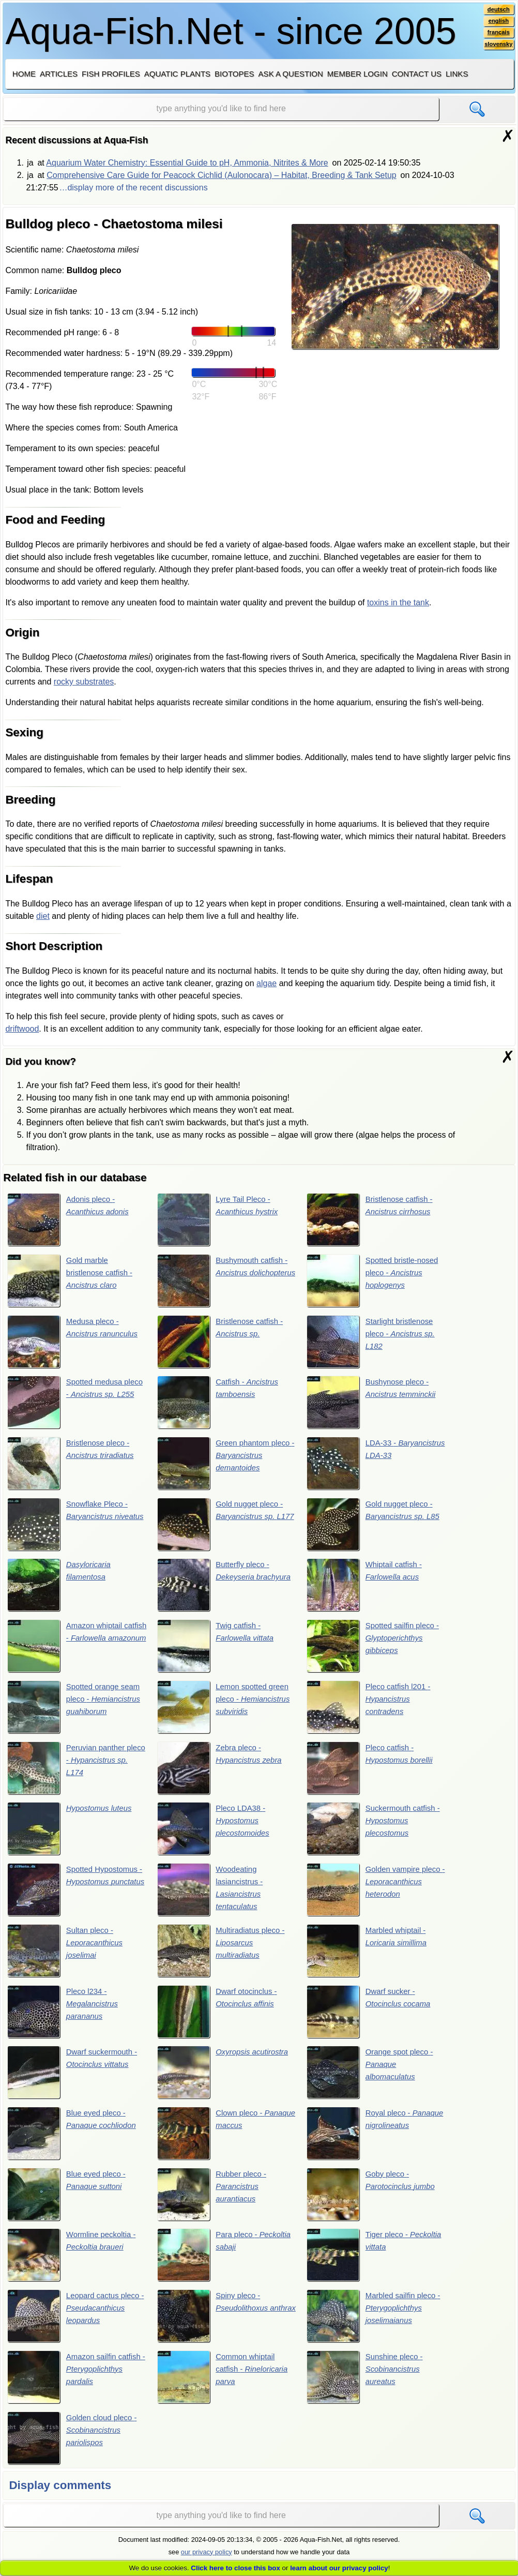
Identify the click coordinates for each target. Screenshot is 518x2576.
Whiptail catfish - (367, 1588)
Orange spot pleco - (373, 2080)
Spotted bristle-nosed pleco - (376, 1281)
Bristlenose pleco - (74, 1465)
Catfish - (220, 1404)
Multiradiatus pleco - (224, 1958)
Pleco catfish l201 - (371, 1712)
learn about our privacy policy (339, 2568)
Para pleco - (215, 2265)
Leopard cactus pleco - (77, 2327)
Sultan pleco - (68, 1958)
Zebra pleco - (222, 1773)
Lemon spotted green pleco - (226, 1712)
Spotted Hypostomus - (76, 1896)
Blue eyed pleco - (75, 2142)
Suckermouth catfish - (374, 1835)
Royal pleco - (361, 2142)
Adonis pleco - (71, 1220)
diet (43, 916)
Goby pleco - (374, 2204)
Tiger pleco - (365, 2265)
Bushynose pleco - (374, 1404)
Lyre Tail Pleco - (220, 1220)
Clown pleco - (218, 2142)
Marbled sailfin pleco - (374, 2327)
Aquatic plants (177, 73)
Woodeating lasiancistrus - (212, 1896)
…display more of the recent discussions (133, 187)
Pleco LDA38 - (215, 1835)
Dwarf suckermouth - (75, 2080)
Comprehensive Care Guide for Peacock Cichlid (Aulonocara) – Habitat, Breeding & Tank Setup (222, 175)
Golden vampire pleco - (367, 1896)
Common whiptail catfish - (225, 2388)
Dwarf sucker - (371, 2019)
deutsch (497, 9)
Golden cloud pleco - (75, 2450)
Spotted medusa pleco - (75, 1404)
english (497, 22)
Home (24, 73)
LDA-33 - (372, 1465)
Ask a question (290, 73)
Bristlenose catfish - (372, 1220)
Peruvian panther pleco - (75, 1773)
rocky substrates (84, 681)
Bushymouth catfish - (225, 1281)
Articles (59, 73)
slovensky (497, 47)
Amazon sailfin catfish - (68, 2388)
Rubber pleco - (214, 2204)
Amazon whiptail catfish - (72, 1650)
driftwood (22, 1028)
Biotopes (234, 73)
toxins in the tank (398, 602)
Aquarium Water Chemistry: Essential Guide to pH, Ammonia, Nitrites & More (187, 162)
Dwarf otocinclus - (219, 2019)
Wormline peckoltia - (75, 2265)
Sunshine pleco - (367, 2388)
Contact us (416, 73)
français (497, 34)
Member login (357, 73)
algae (266, 983)
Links (457, 73)
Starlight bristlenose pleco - (374, 1343)
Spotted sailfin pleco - (376, 1650)
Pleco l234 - (65, 2019)
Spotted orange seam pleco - (77, 1712)
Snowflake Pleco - (70, 1527)
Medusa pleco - (76, 1343)
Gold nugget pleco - (222, 1527)
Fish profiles (111, 73)
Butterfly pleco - (215, 1588)
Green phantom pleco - (225, 1465)
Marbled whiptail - (369, 1958)
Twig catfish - (218, 1650)
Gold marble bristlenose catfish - (73, 1281)
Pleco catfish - (372, 1773)
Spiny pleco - (214, 2327)
